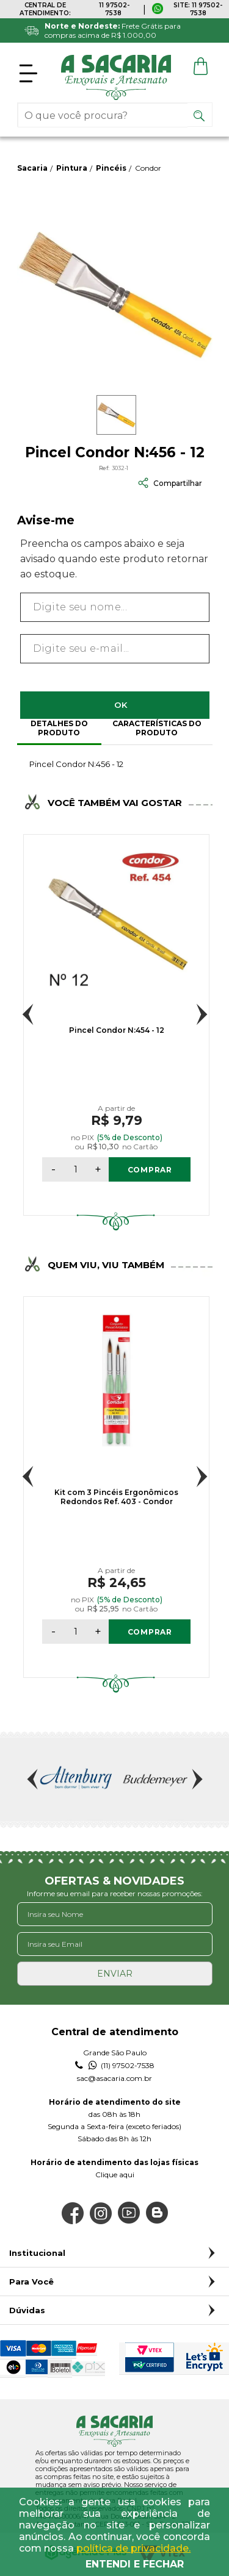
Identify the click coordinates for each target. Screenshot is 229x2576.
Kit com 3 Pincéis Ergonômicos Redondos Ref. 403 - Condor (116, 1497)
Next (202, 1014)
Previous (27, 1014)
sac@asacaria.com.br (114, 2078)
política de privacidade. (133, 2548)
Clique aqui (114, 2174)
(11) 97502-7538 (114, 2065)
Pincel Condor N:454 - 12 (116, 1030)
